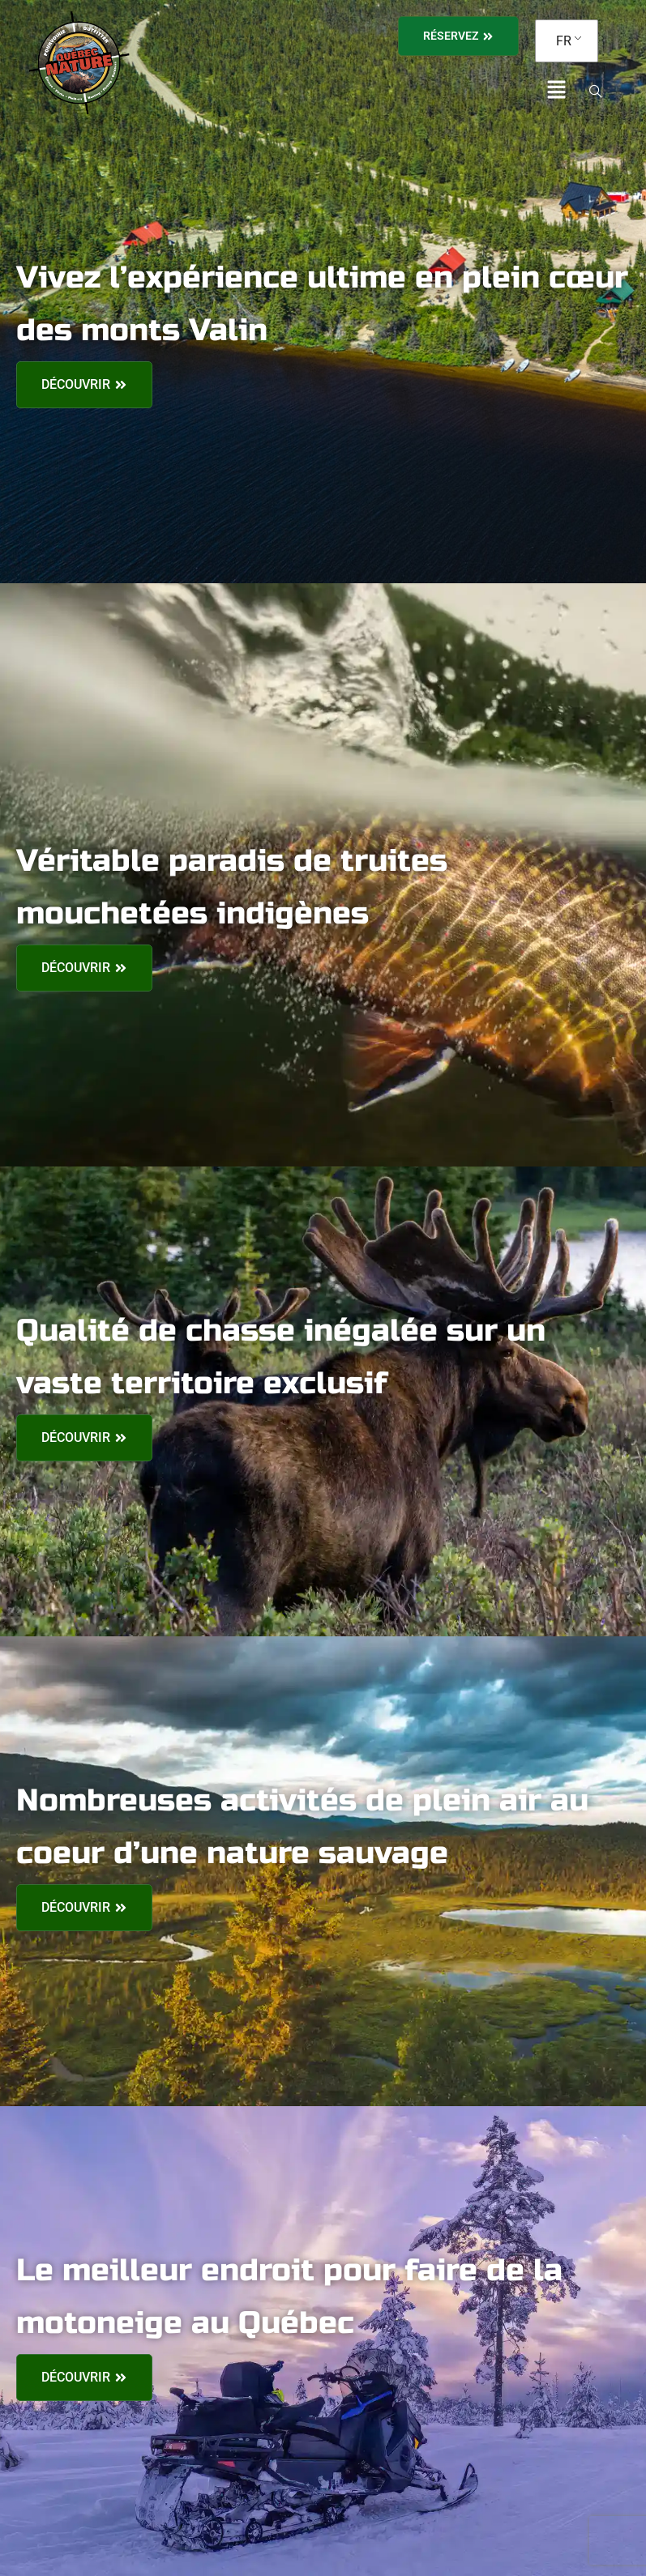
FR (563, 41)
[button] (557, 91)
